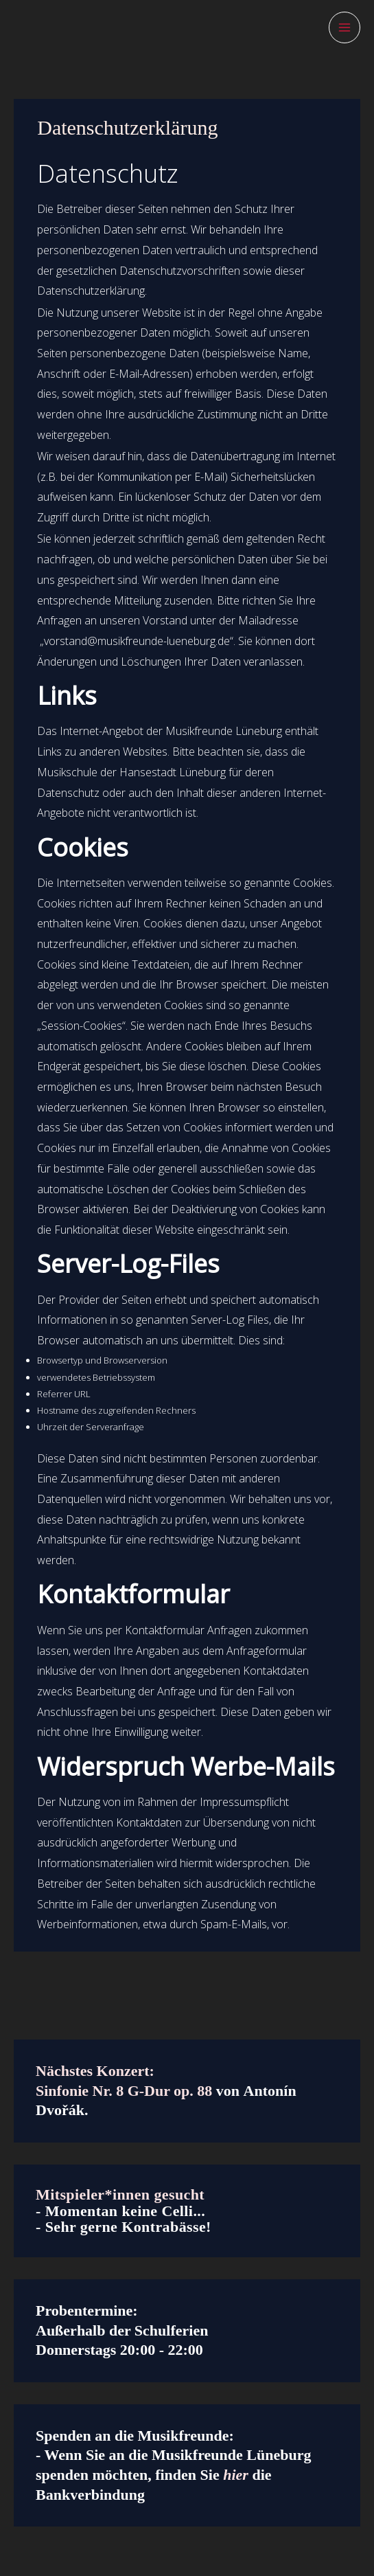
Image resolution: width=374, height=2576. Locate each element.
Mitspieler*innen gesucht (120, 2194)
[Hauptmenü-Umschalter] (344, 27)
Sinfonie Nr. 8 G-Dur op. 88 (124, 2090)
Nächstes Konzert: (95, 2070)
